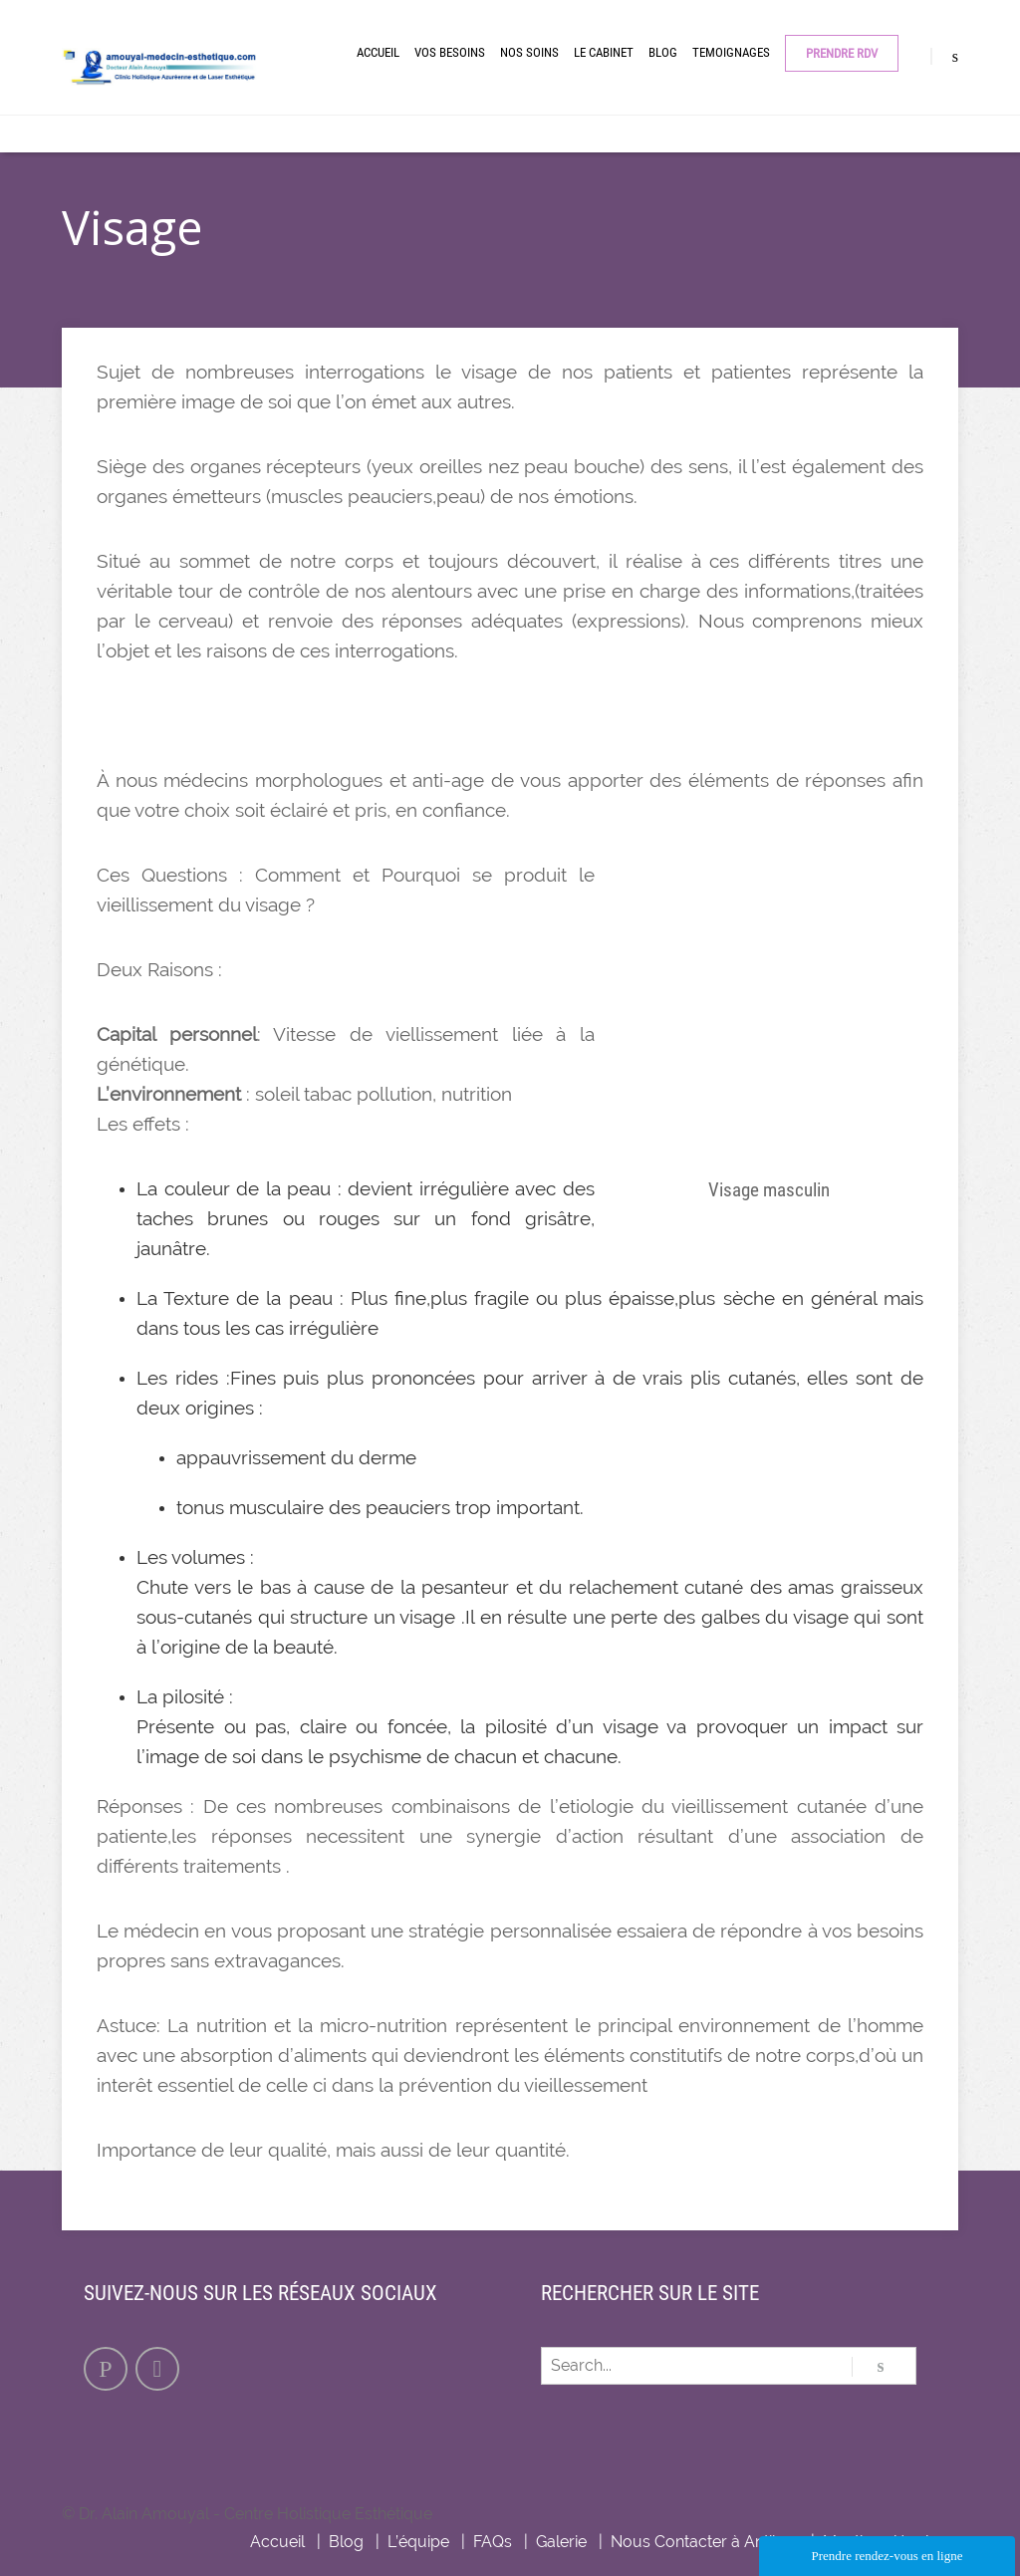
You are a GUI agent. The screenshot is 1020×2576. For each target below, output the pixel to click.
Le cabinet (604, 52)
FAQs (492, 2541)
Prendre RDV (842, 53)
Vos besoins (449, 52)
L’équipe (418, 2541)
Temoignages (731, 52)
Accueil (378, 52)
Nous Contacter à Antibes (705, 2541)
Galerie (561, 2541)
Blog (662, 52)
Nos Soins (529, 52)
